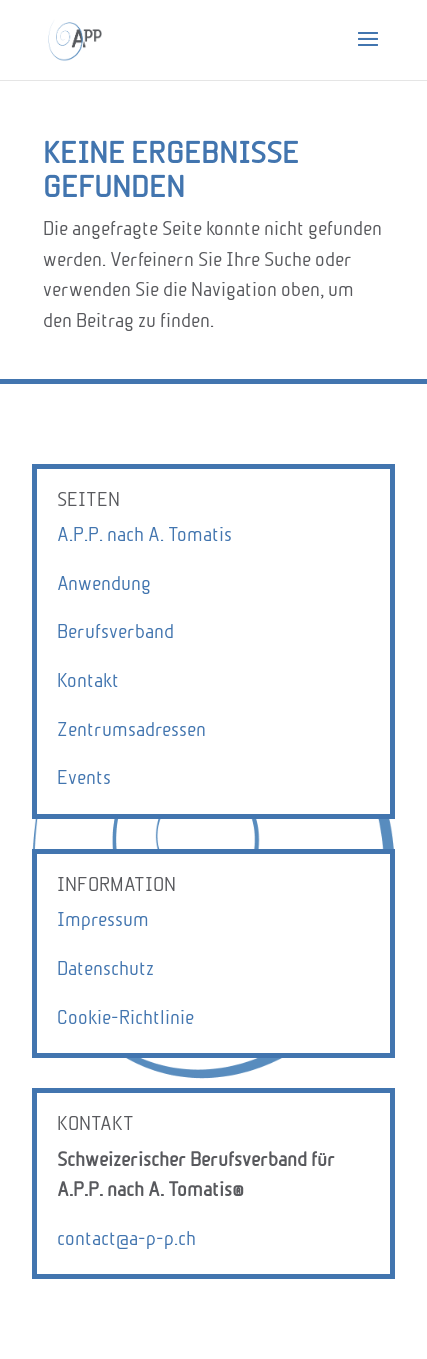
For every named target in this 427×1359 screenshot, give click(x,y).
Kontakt (88, 680)
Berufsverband (115, 631)
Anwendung (104, 583)
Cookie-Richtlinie (125, 1017)
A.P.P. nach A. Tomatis (144, 534)
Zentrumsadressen (131, 729)
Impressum (103, 919)
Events (84, 777)
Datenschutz (105, 968)
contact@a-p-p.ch (126, 1238)
